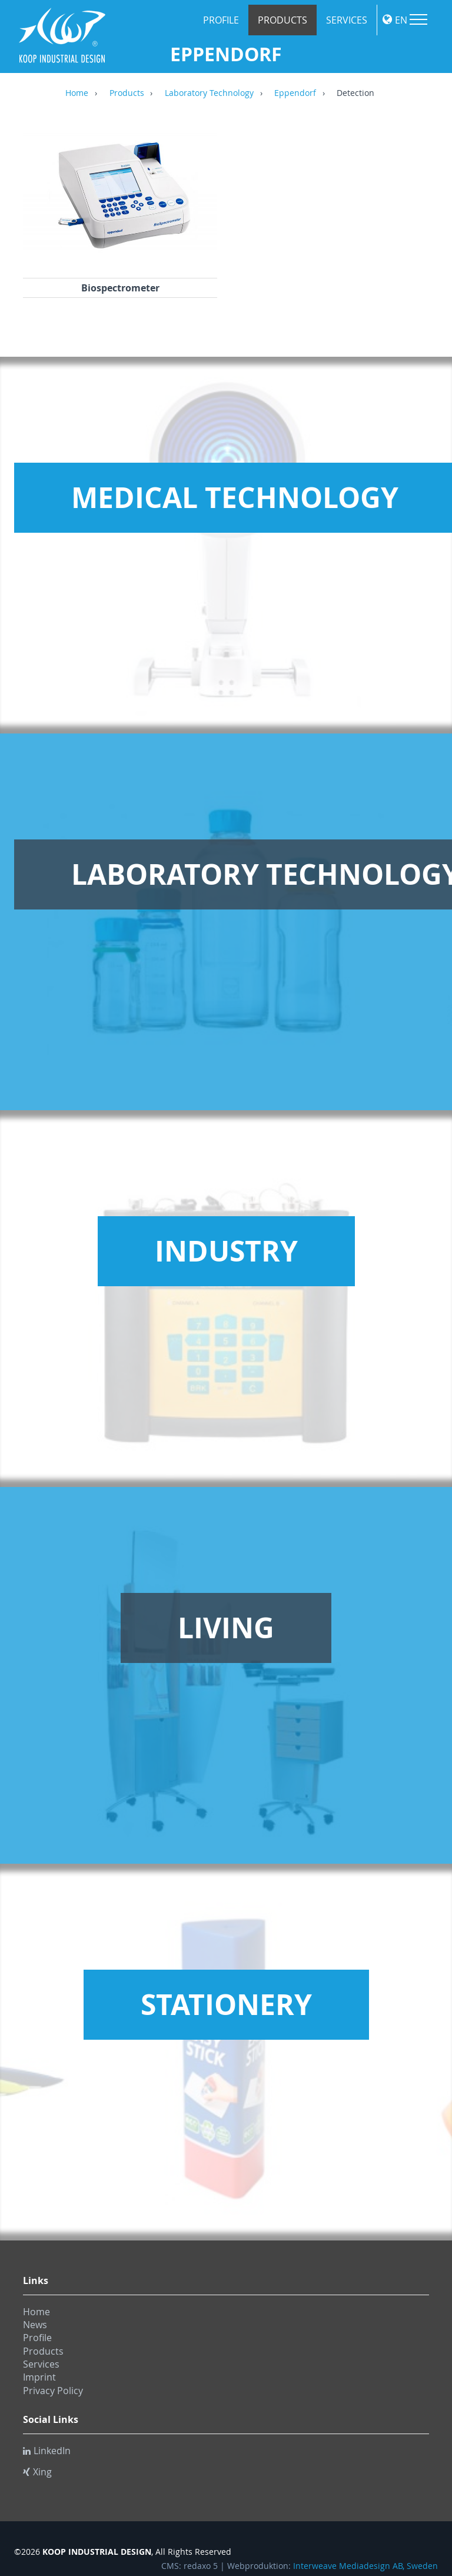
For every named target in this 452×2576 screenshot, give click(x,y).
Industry (226, 1250)
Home (76, 93)
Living (226, 1627)
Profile (221, 20)
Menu (418, 19)
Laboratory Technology (209, 93)
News (35, 2324)
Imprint (39, 2377)
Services (346, 20)
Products (282, 20)
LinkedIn (47, 2450)
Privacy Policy (53, 2390)
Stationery (226, 2004)
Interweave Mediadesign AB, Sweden (365, 2566)
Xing (37, 2471)
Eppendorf (295, 93)
